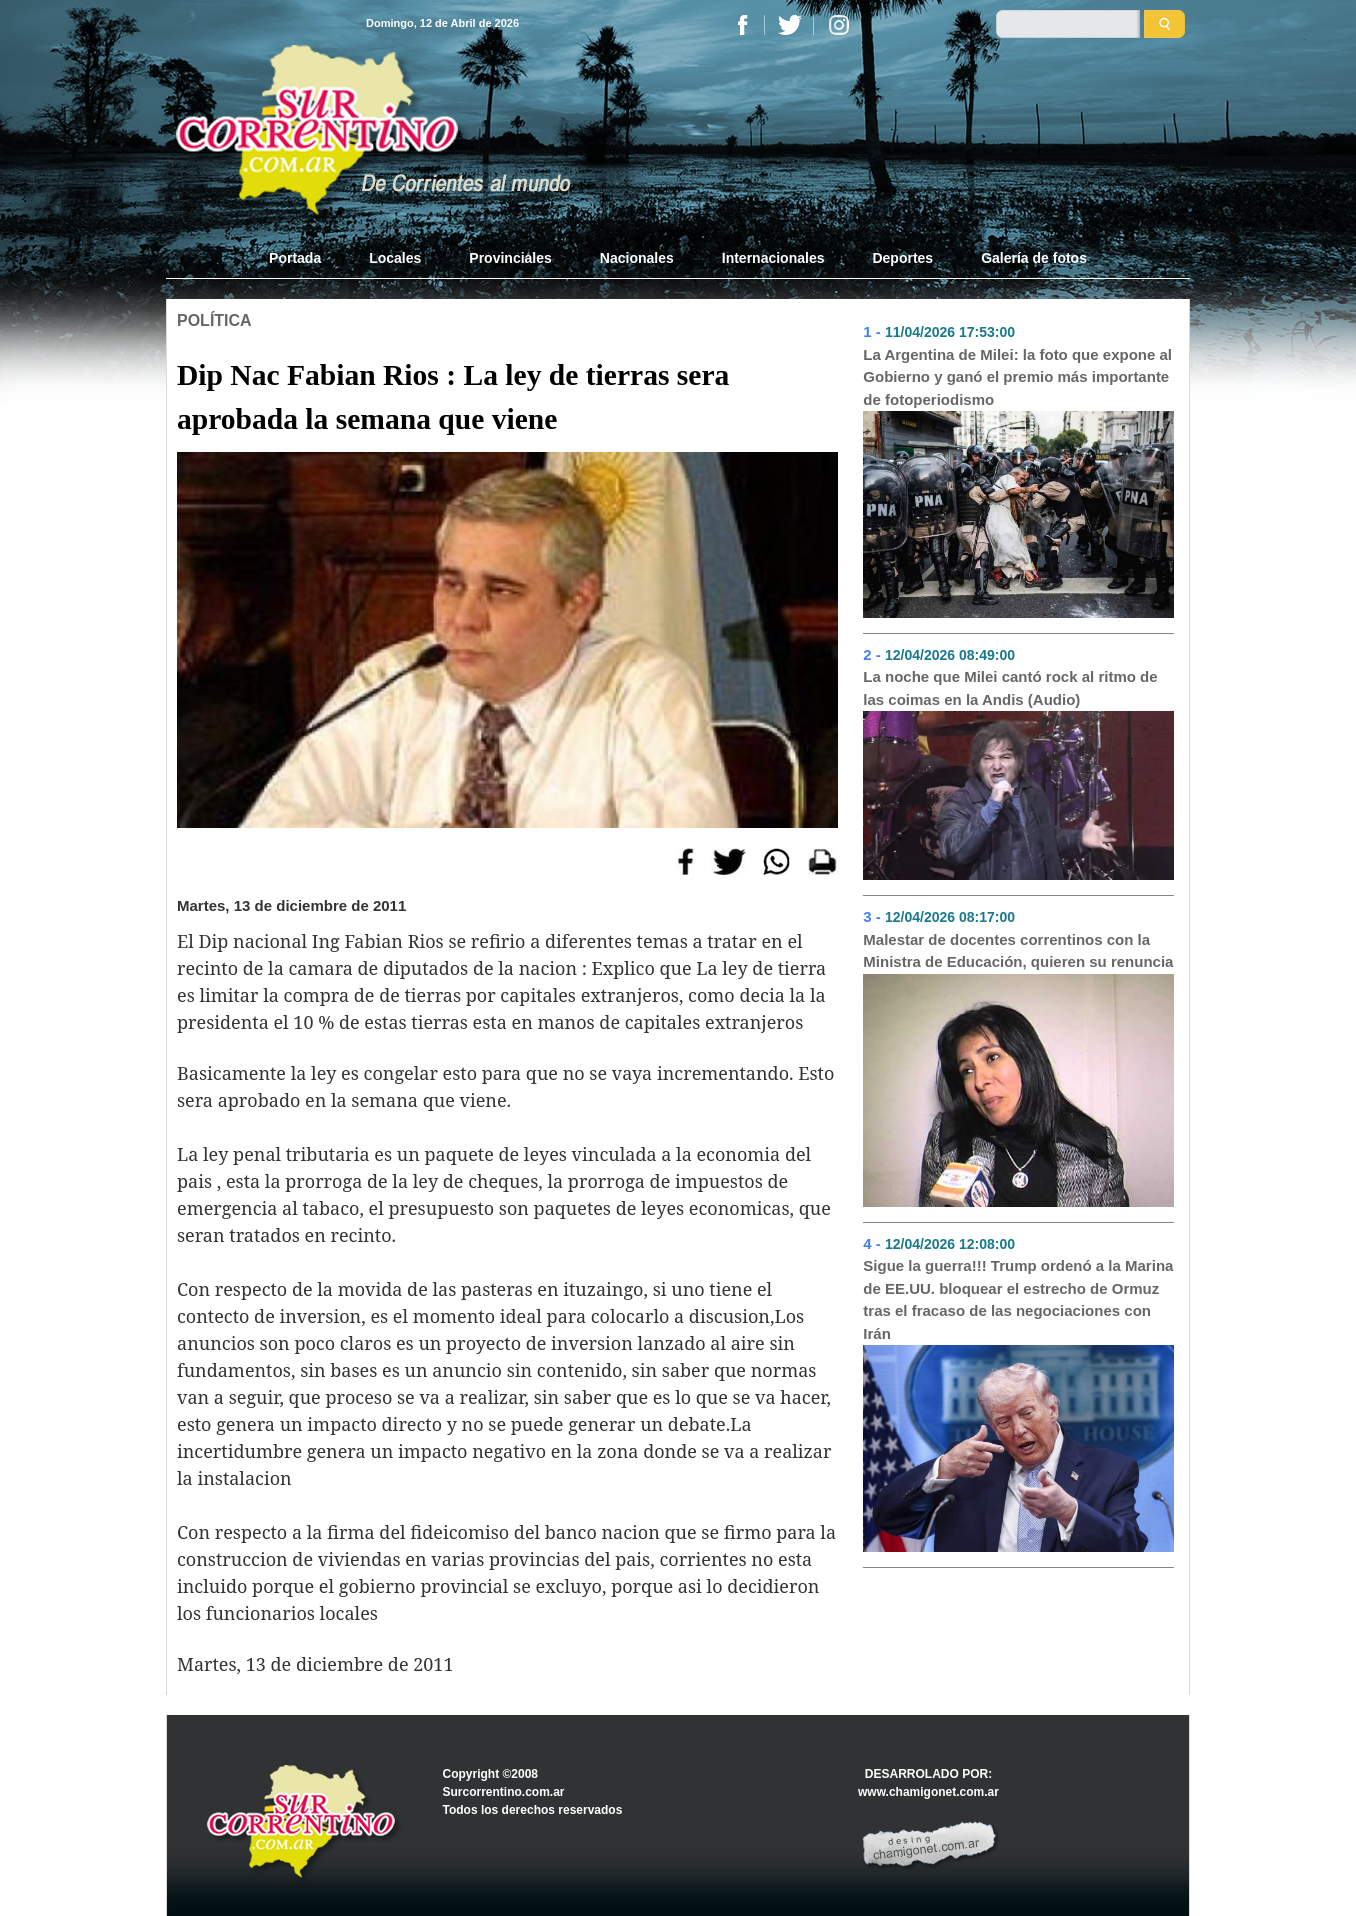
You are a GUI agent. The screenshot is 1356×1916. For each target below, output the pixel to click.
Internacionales (773, 258)
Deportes (902, 258)
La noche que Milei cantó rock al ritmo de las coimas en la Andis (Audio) (1010, 688)
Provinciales (510, 258)
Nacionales (637, 258)
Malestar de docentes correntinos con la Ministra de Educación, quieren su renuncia (1018, 951)
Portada (307, 257)
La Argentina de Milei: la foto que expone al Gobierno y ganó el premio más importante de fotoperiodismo (1017, 377)
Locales (395, 258)
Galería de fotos (1034, 258)
